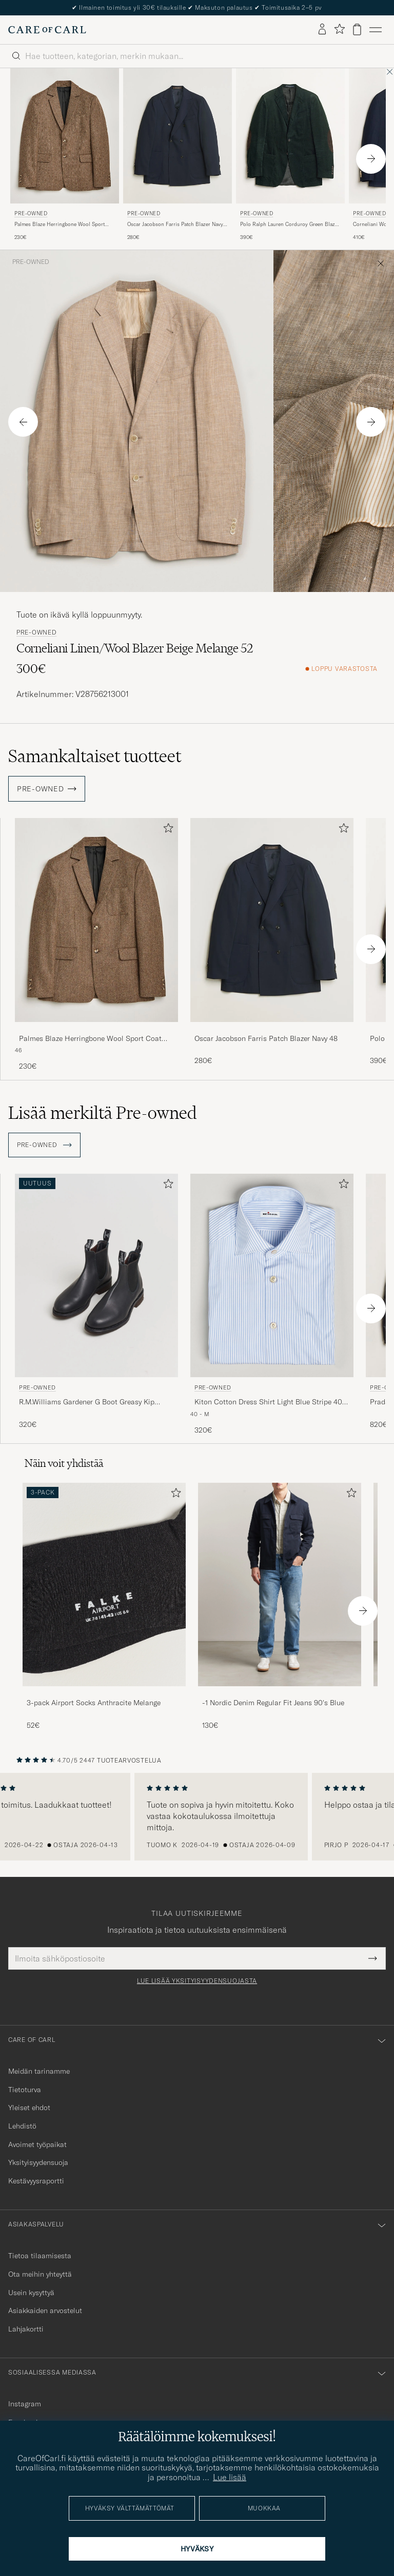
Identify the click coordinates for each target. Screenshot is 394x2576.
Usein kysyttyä (31, 2292)
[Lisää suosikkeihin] (166, 830)
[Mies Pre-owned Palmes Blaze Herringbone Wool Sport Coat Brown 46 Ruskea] (64, 136)
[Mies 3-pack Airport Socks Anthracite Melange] (104, 1584)
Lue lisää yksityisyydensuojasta (197, 1981)
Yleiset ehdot (29, 2107)
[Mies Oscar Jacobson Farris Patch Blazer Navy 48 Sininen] (271, 919)
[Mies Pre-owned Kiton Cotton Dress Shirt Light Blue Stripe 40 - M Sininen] (271, 1275)
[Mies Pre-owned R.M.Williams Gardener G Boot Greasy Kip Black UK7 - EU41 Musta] (96, 1275)
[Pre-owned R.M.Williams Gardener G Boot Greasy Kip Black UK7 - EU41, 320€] (96, 1305)
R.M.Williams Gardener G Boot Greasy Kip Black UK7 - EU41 (86, 1402)
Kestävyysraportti (36, 2180)
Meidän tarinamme (39, 2071)
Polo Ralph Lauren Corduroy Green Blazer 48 (290, 224)
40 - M (199, 1414)
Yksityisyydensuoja (38, 2162)
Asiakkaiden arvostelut (45, 2310)
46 (18, 1050)
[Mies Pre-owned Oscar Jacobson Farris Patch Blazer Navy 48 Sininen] (177, 136)
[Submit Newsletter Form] (372, 1958)
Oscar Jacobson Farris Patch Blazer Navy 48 (175, 224)
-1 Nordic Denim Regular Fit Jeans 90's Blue (273, 1702)
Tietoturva (24, 2089)
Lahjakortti (26, 2329)
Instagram (24, 2403)
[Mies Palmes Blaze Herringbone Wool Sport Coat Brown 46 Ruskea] (96, 919)
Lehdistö (22, 2126)
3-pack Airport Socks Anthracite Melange (94, 1702)
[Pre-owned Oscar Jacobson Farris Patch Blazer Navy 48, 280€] (177, 155)
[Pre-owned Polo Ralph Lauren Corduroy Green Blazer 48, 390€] (290, 155)
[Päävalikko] (375, 30)
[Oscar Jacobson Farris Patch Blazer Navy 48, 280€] (272, 944)
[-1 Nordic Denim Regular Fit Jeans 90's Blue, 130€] (279, 1606)
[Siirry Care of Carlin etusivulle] (47, 30)
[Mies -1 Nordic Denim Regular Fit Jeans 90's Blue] (279, 1584)
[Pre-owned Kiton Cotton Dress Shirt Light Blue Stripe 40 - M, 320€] (272, 1305)
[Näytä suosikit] (339, 29)
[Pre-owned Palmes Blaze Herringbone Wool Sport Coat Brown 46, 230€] (64, 155)
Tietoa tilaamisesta (39, 2255)
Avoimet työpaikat (37, 2144)
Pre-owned (30, 213)
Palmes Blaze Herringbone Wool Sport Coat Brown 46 (59, 224)
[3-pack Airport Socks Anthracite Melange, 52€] (104, 1606)
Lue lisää (229, 2477)
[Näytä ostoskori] (357, 29)
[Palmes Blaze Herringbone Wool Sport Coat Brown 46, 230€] (96, 944)
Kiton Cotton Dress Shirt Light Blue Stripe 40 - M (270, 1402)
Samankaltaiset (94, 756)
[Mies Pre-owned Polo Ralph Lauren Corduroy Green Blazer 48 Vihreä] (290, 136)
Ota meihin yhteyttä (40, 2274)
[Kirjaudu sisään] (322, 30)
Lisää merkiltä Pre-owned (102, 1112)
